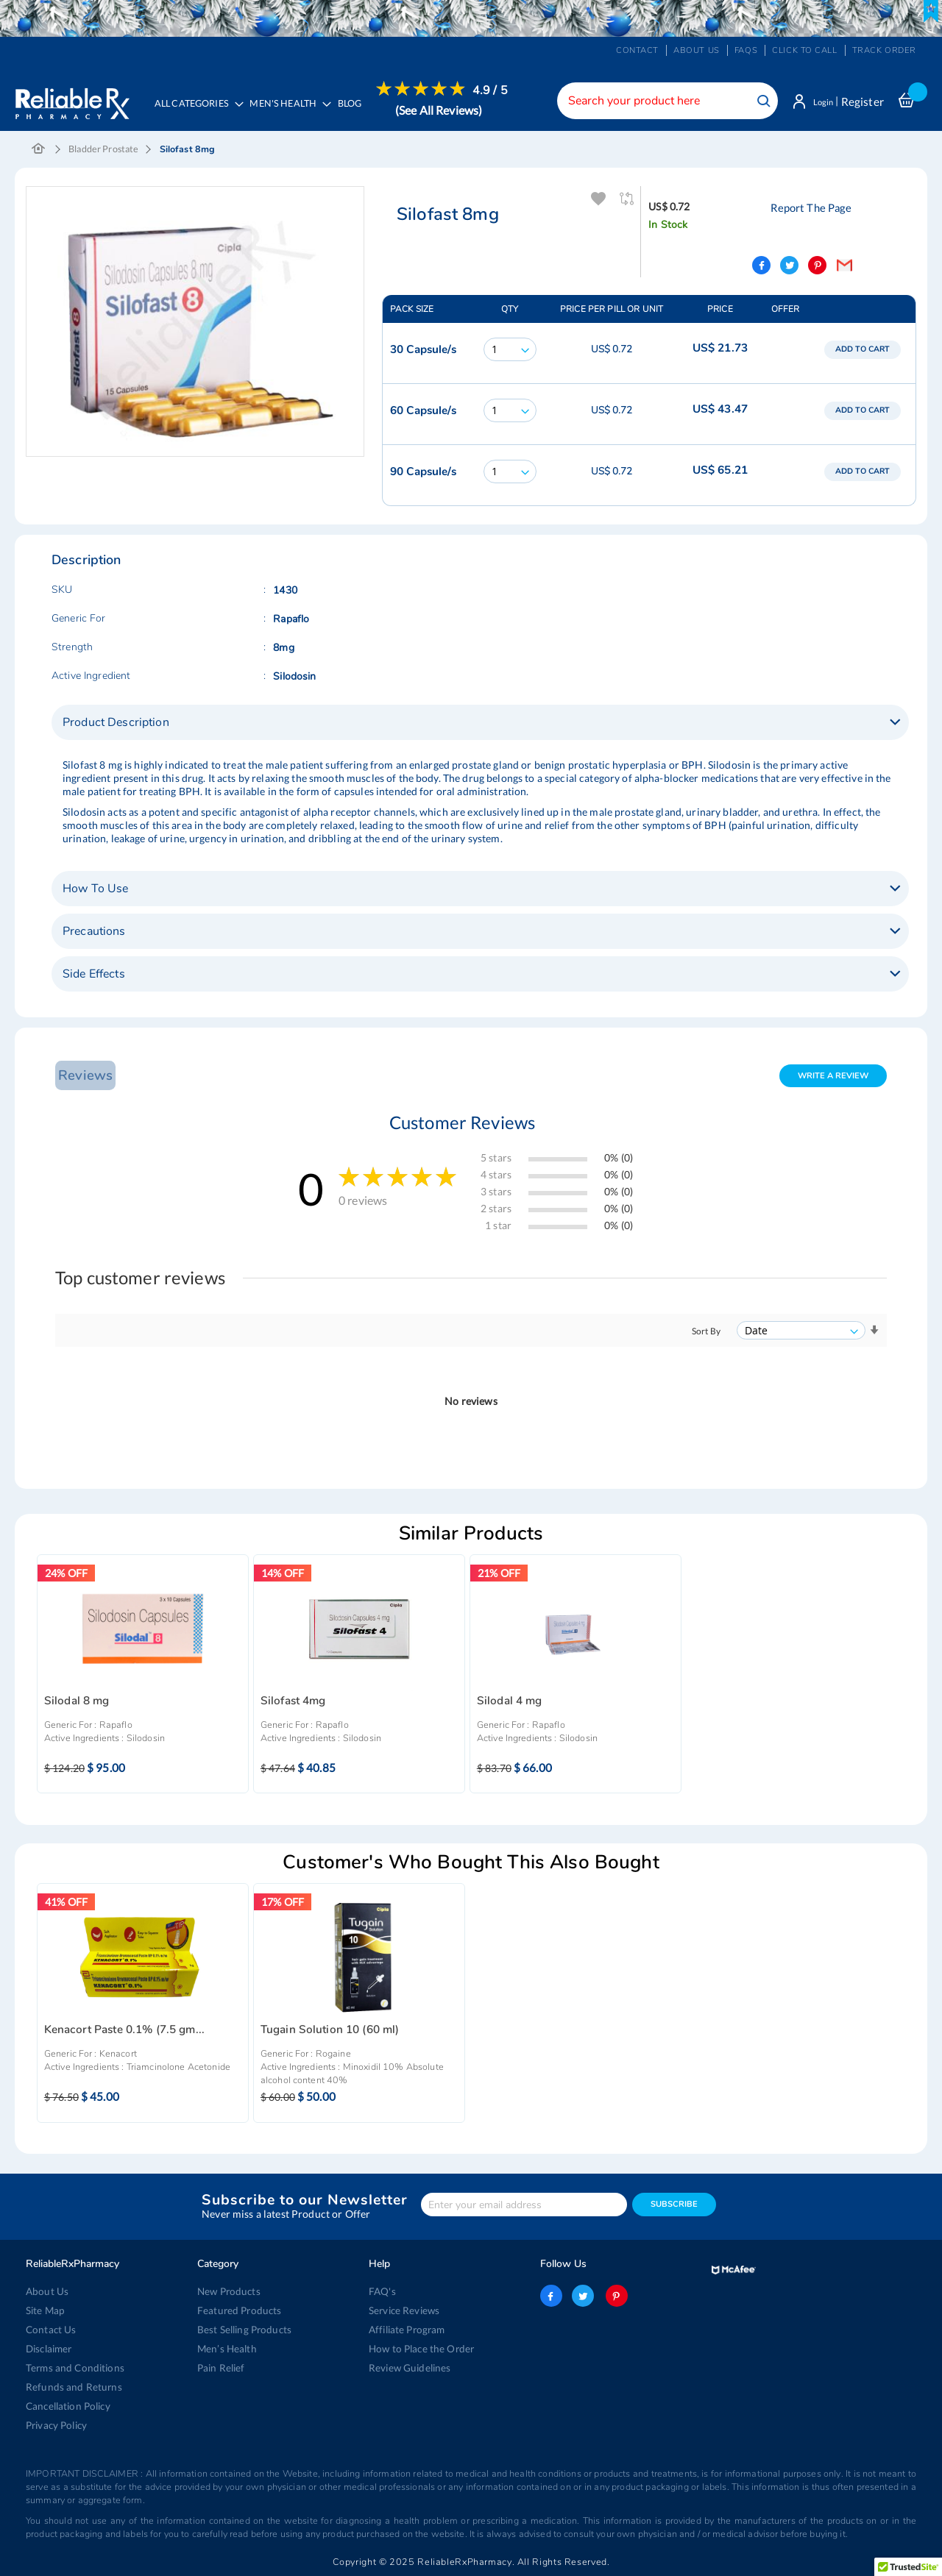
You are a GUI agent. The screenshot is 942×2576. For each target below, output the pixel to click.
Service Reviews (404, 2310)
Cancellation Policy (66, 2406)
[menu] (329, 109)
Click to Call (804, 50)
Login (818, 101)
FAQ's (382, 2291)
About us (696, 50)
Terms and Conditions (72, 2368)
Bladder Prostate (103, 151)
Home (38, 151)
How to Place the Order (420, 2349)
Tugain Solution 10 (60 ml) (330, 2031)
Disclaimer (48, 2349)
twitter (583, 2296)
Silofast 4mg (293, 1702)
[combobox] (658, 100)
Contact (637, 50)
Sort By (706, 1332)
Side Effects (94, 975)
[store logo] (72, 98)
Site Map (45, 2310)
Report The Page (809, 209)
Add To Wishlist (596, 201)
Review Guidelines (408, 2368)
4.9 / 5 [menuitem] (494, 90)
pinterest (614, 2296)
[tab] (480, 723)
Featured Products (237, 2310)
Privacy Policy (56, 2425)
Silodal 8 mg (77, 1702)
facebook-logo (551, 2296)
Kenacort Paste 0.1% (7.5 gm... (124, 2031)
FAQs (745, 50)
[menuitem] (290, 110)
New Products (227, 2291)
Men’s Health (226, 2349)
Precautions (94, 933)
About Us (46, 2291)
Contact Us (50, 2329)
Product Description (116, 724)
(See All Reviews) (443, 110)
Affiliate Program (405, 2329)
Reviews (83, 1076)
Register (862, 101)
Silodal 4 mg (509, 1702)
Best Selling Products (242, 2329)
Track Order (884, 50)
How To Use (95, 890)
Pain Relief (220, 2368)
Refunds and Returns (71, 2387)
